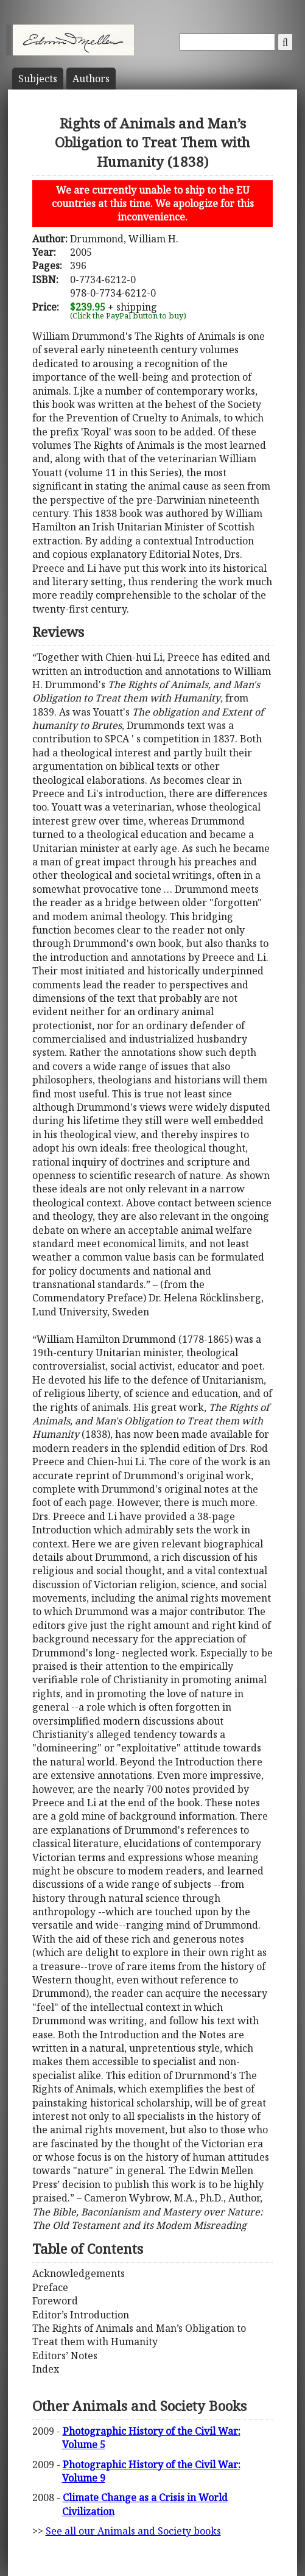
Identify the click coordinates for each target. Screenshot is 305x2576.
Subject (37, 78)
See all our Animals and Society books (133, 2531)
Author (91, 78)
